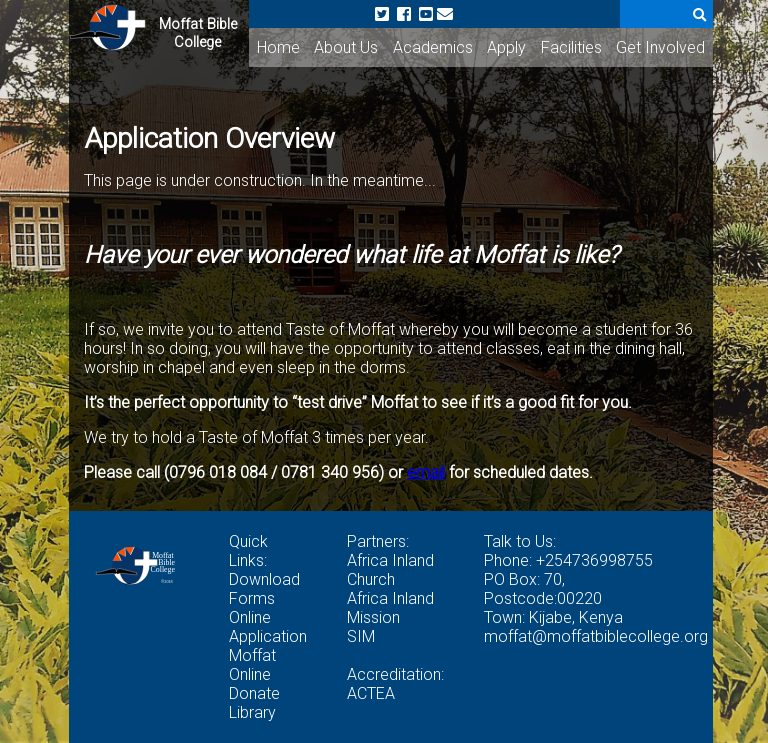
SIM (361, 636)
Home (278, 47)
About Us (346, 47)
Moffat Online (252, 665)
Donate (254, 693)
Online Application (268, 627)
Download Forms (264, 589)
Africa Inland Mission (390, 608)
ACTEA (371, 693)
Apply (506, 47)
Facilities (571, 47)
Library (252, 712)
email (426, 472)
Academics (433, 47)
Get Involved (660, 47)
